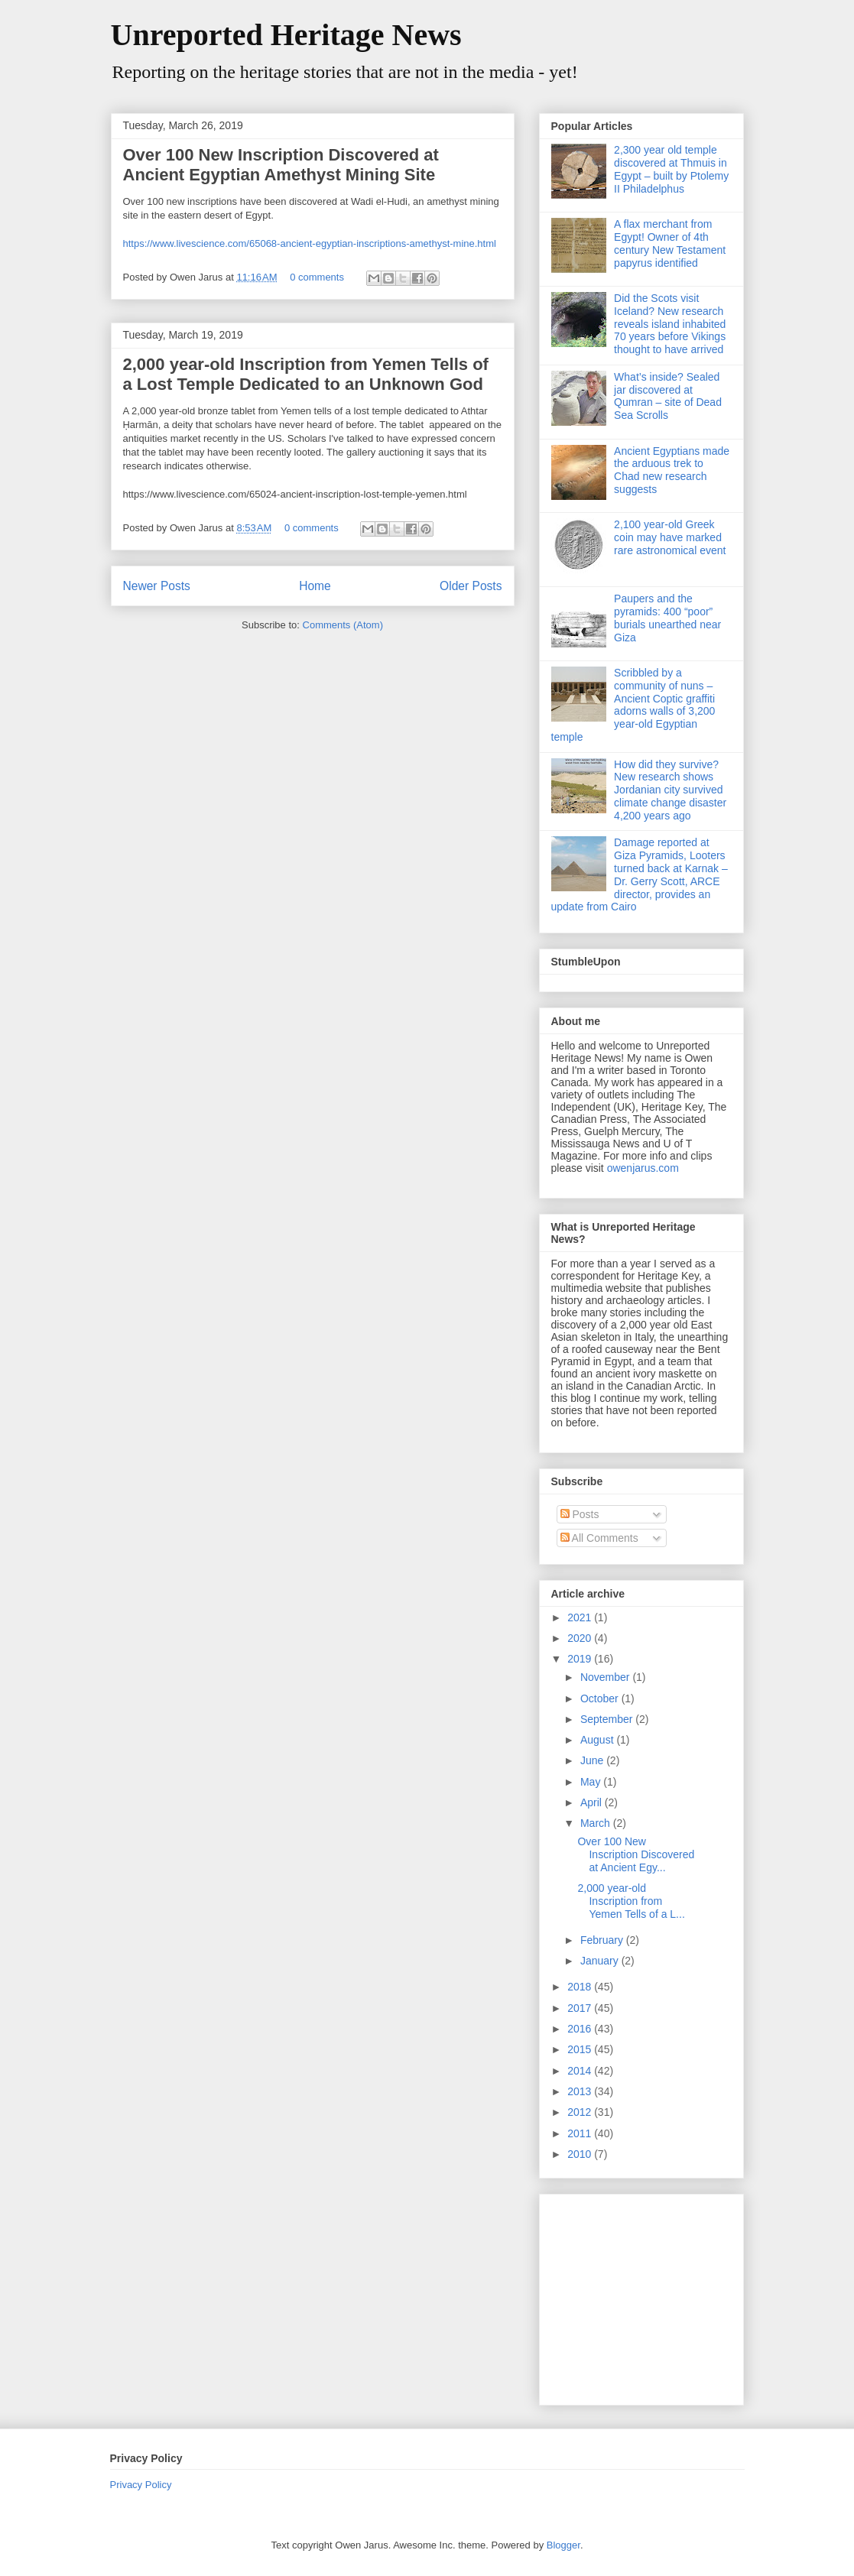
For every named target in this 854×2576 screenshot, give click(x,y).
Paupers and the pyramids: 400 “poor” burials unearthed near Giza (667, 617)
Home (315, 585)
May (591, 1782)
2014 (580, 2071)
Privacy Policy (141, 2484)
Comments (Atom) (343, 625)
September (607, 1719)
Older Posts (471, 585)
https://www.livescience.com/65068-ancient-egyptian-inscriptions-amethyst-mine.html (309, 243)
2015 (580, 2049)
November (606, 1677)
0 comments (317, 277)
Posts (579, 1514)
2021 (580, 1617)
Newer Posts (156, 585)
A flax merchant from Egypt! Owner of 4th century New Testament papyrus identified (670, 243)
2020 (580, 1638)
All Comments (599, 1538)
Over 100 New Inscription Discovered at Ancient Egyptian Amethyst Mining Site (281, 164)
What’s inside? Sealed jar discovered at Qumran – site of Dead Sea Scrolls (668, 396)
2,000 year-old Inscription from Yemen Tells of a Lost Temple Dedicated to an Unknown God (306, 374)
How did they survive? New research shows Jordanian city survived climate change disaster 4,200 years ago (670, 790)
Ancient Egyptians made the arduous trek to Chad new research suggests (671, 470)
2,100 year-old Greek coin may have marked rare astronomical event (670, 537)
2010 (580, 2154)
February (603, 1940)
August (598, 1740)
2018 (580, 1987)
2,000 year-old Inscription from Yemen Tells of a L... (630, 1901)
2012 (580, 2112)
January (601, 1961)
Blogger (563, 2545)
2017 (580, 2008)
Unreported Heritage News (286, 35)
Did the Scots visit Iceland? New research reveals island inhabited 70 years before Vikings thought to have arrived (670, 323)
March (596, 1823)
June (593, 1760)
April (592, 1802)
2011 (580, 2133)
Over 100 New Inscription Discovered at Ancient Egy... (635, 1854)
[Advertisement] (646, 2295)
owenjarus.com (643, 1168)
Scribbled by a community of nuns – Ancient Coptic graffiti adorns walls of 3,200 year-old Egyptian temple (633, 705)
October (601, 1698)
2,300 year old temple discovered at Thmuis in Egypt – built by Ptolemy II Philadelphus (671, 169)
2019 (580, 1659)
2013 (580, 2091)
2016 (580, 2029)
